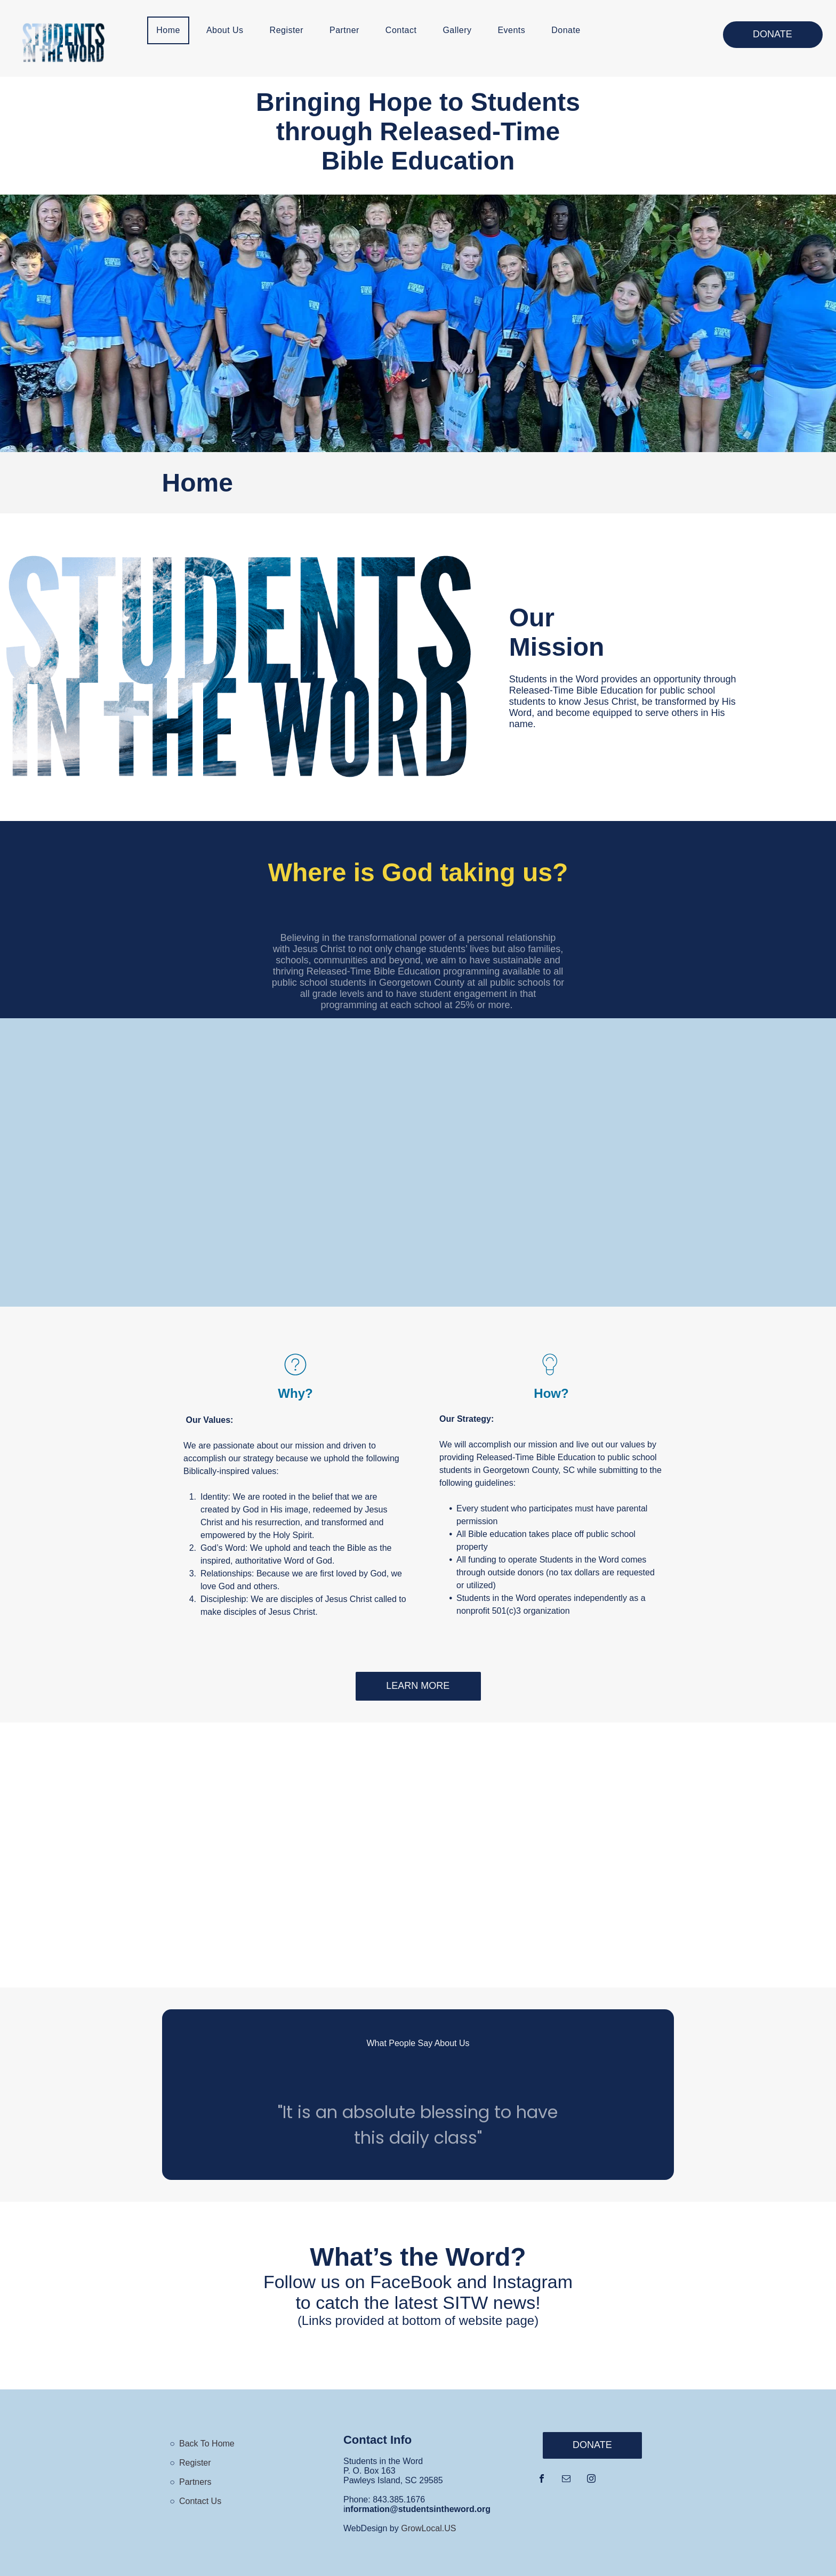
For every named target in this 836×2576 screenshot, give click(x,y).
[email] (566, 2480)
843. (381, 2499)
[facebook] (541, 2480)
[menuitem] (172, 30)
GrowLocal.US (428, 2528)
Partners (195, 2481)
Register (195, 2462)
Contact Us (200, 2501)
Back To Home (207, 2443)
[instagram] (591, 2480)
